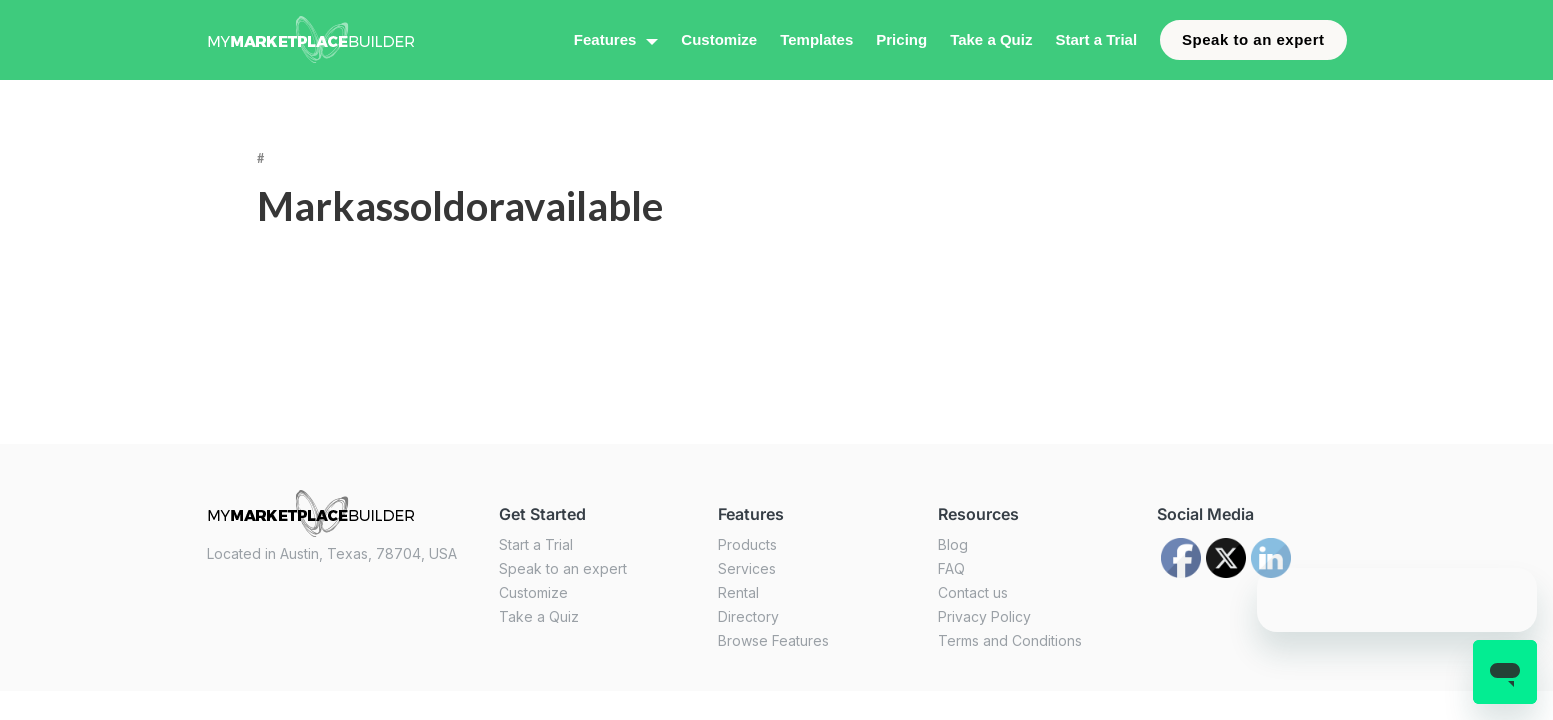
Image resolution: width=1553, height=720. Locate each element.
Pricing (901, 39)
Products (747, 544)
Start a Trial (1096, 39)
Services (747, 568)
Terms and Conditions (1010, 640)
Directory (748, 616)
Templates (816, 39)
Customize (719, 39)
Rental (738, 592)
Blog (953, 544)
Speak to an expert (1253, 39)
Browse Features (773, 640)
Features (605, 39)
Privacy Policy (984, 616)
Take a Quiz (991, 39)
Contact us (973, 592)
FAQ (951, 568)
